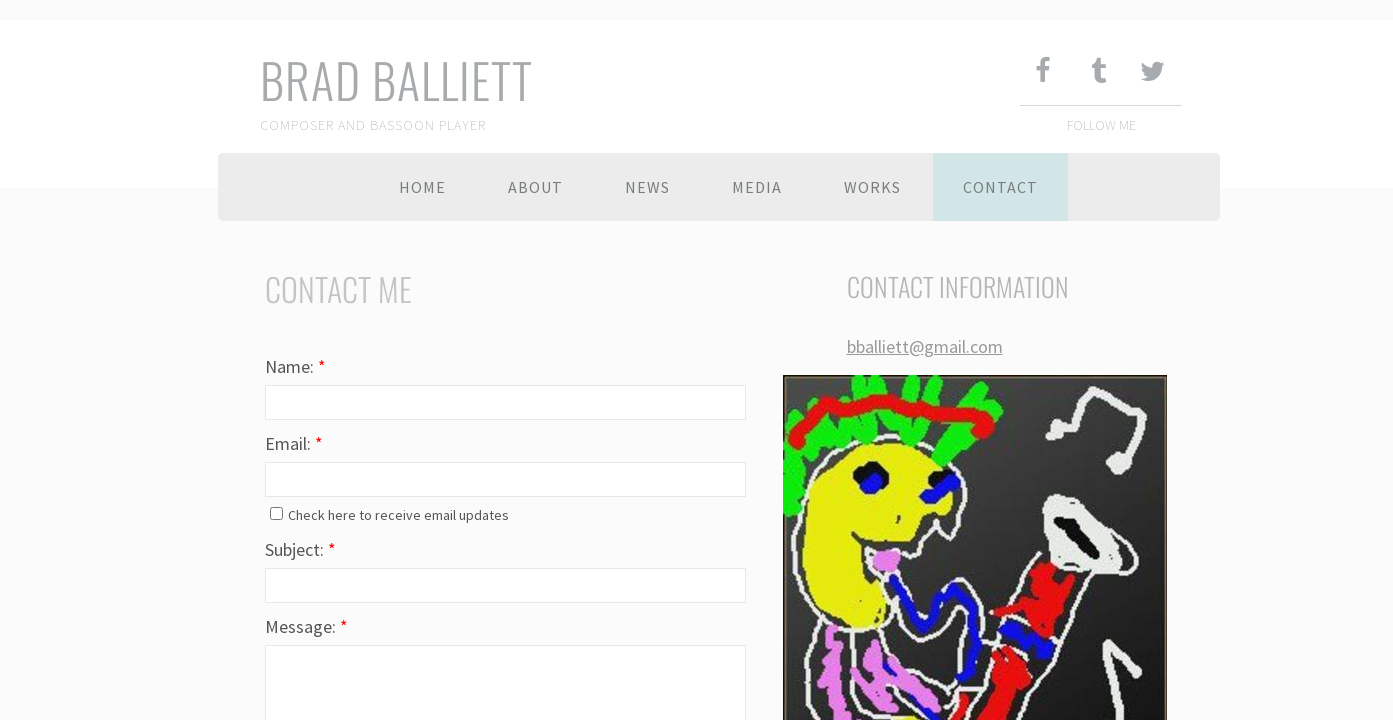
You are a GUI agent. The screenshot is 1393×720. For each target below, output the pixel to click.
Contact (1000, 187)
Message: (306, 626)
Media (757, 187)
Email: (294, 443)
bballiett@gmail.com (925, 346)
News (647, 187)
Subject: (300, 549)
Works (872, 187)
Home (422, 187)
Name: (295, 366)
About (535, 187)
